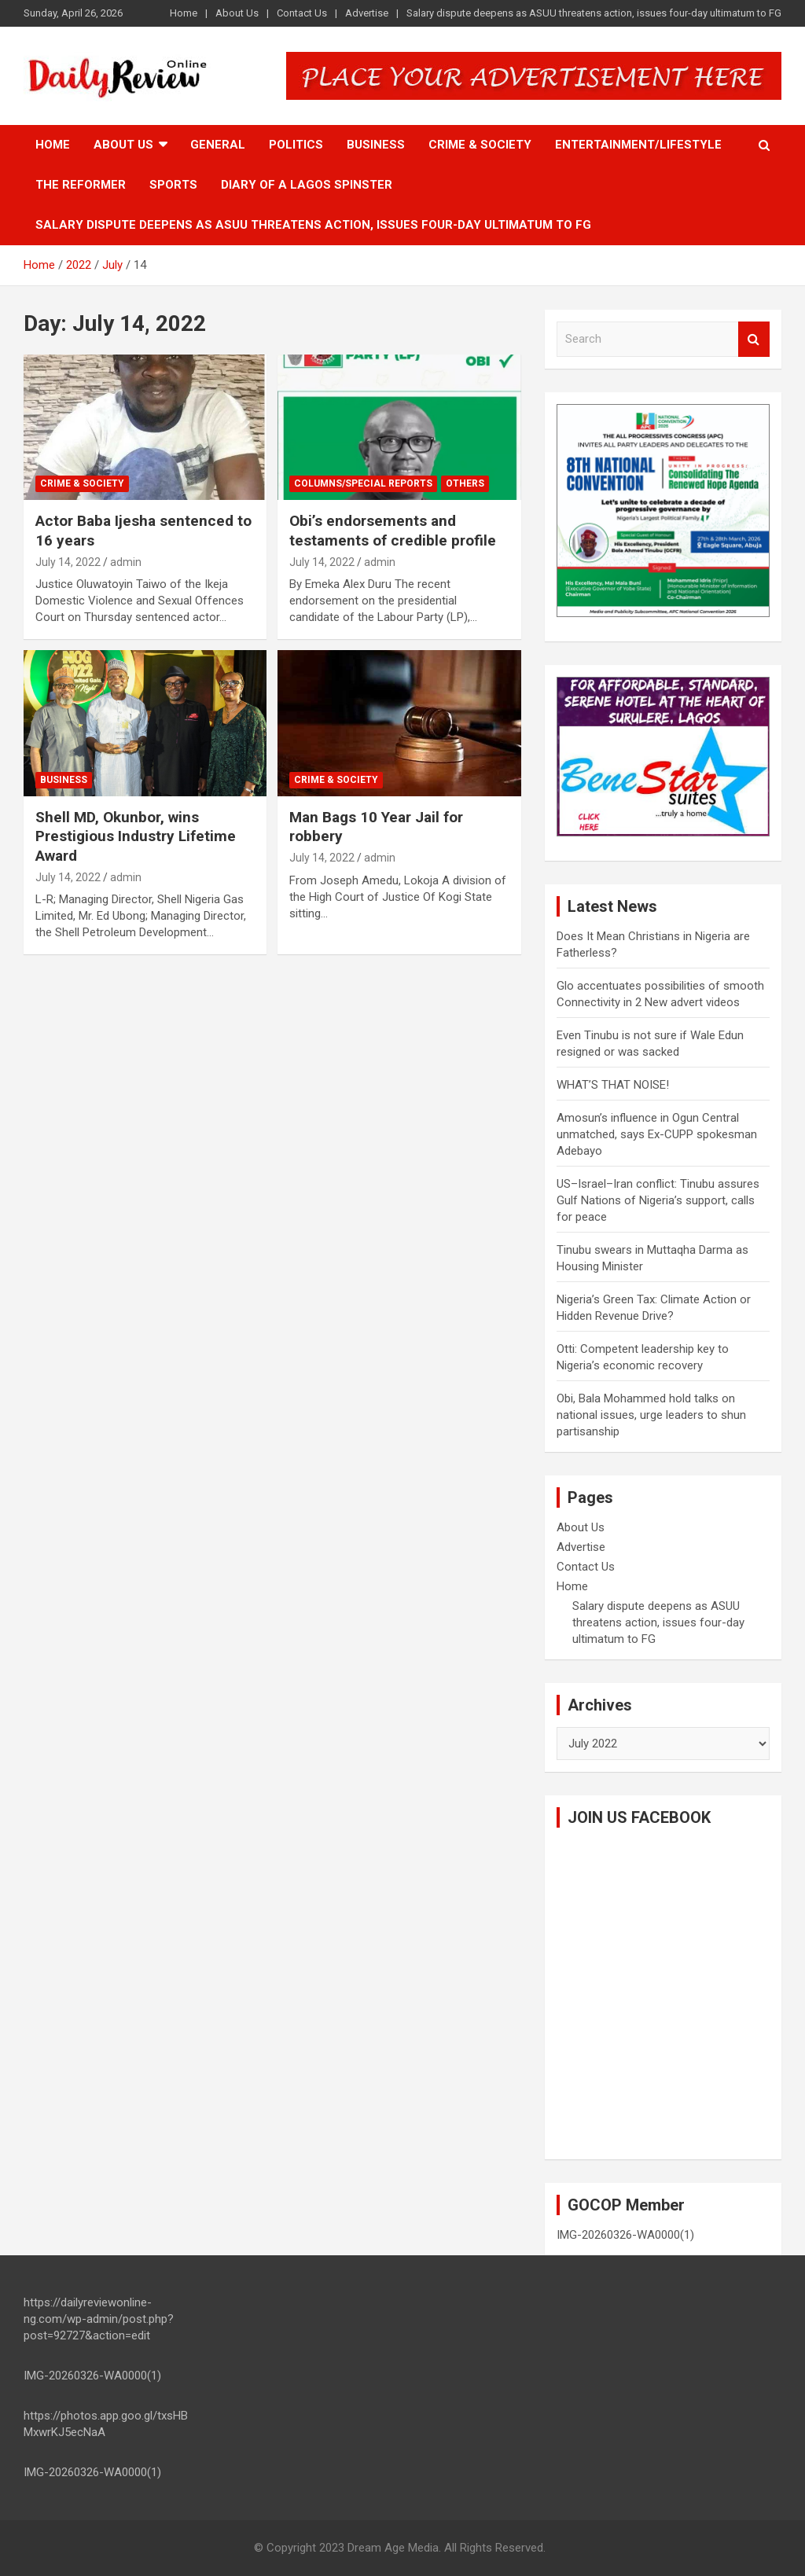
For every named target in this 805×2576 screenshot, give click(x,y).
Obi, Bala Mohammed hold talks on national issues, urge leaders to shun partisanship (651, 1415)
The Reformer (80, 185)
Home (183, 13)
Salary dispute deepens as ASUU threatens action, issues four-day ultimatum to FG (593, 13)
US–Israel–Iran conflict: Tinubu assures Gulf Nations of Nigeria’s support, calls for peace (658, 1200)
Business (376, 145)
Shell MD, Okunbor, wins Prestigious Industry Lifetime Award (135, 836)
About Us (237, 13)
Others (465, 483)
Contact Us (302, 13)
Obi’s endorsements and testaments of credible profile (392, 530)
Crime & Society (479, 145)
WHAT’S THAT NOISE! (613, 1085)
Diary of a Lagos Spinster (306, 185)
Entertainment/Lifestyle (638, 145)
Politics (296, 145)
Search (754, 339)
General (217, 145)
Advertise (366, 13)
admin (126, 562)
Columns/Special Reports (363, 483)
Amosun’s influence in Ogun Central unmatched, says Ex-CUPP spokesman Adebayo (657, 1134)
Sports (173, 185)
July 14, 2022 (68, 562)
